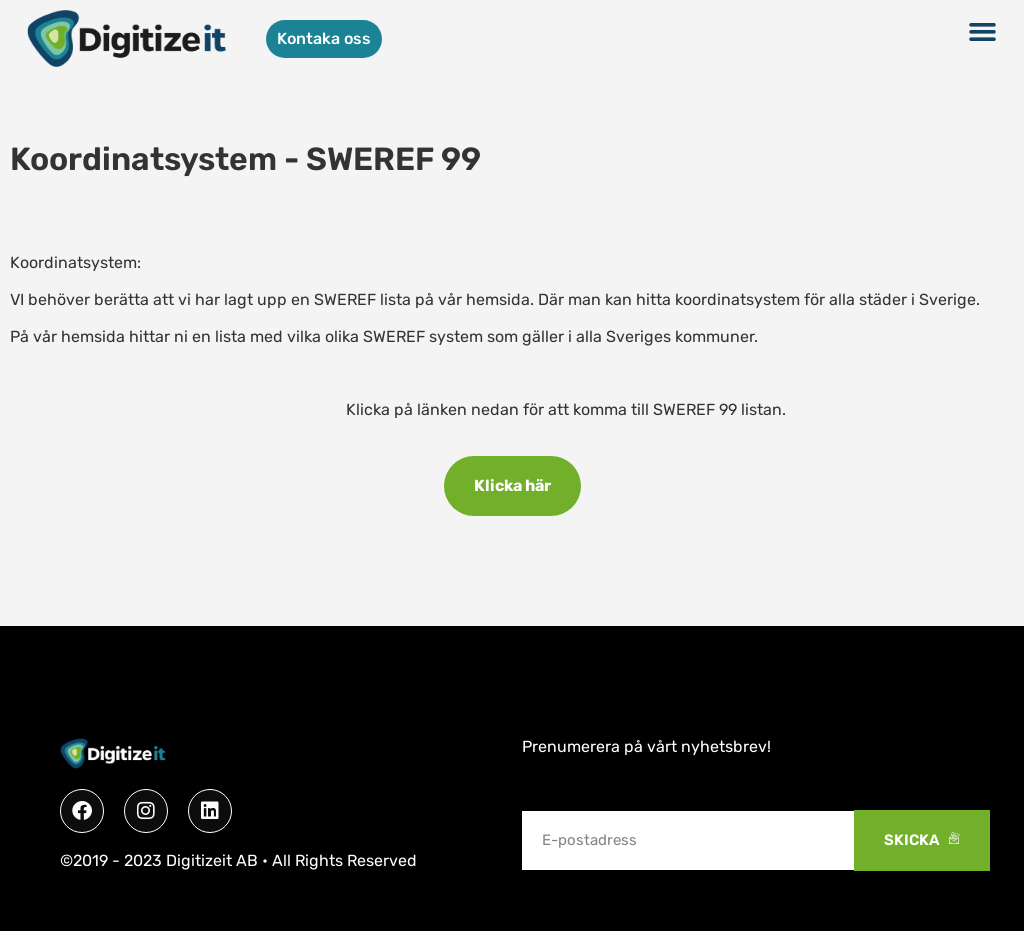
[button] (982, 32)
